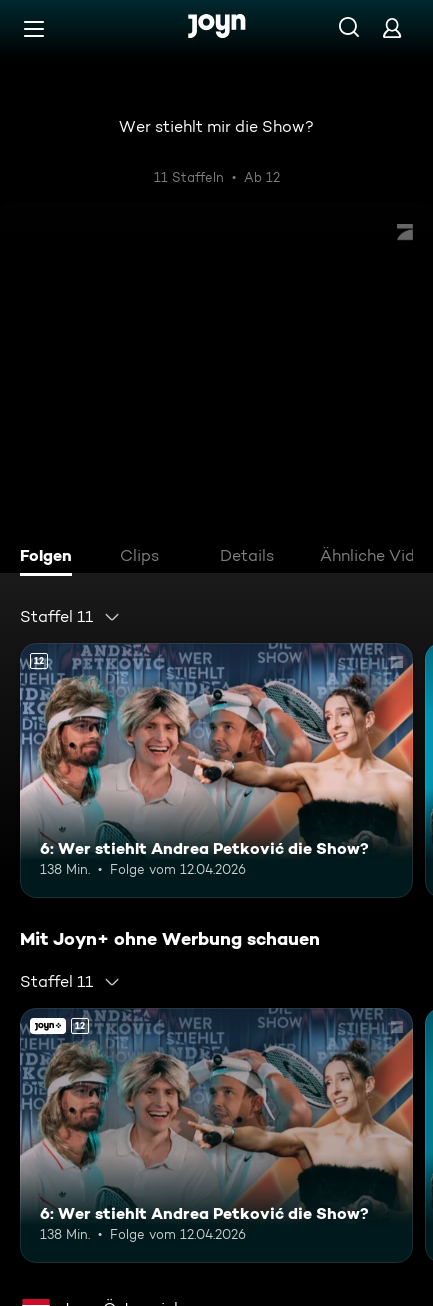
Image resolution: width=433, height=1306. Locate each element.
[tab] (51, 558)
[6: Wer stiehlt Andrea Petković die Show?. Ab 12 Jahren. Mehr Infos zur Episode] (216, 770)
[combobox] (70, 617)
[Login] (392, 27)
